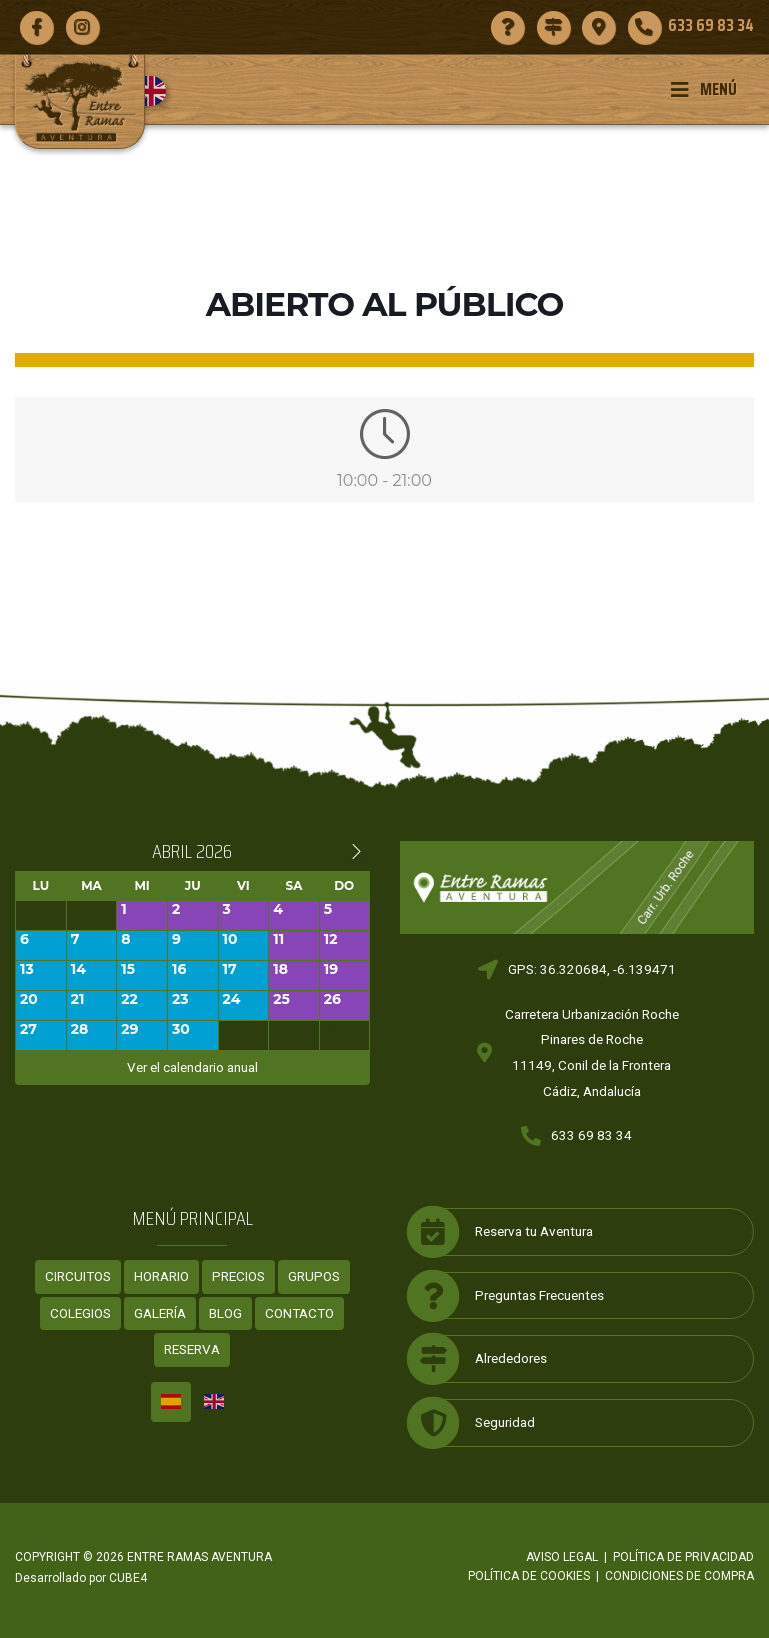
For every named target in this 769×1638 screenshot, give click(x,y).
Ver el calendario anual (192, 1067)
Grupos (314, 1276)
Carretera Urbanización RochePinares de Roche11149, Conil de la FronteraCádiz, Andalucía (592, 1052)
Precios (238, 1276)
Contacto (299, 1313)
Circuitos (78, 1276)
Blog (225, 1313)
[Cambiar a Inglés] (158, 91)
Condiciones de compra (679, 1576)
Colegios (80, 1313)
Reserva (192, 1349)
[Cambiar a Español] (171, 1402)
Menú (703, 89)
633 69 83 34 (591, 1135)
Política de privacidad (683, 1557)
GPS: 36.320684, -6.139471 (592, 969)
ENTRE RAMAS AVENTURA (199, 1557)
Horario (161, 1276)
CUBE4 (128, 1578)
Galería (160, 1313)
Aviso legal (562, 1557)
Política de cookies (529, 1576)
